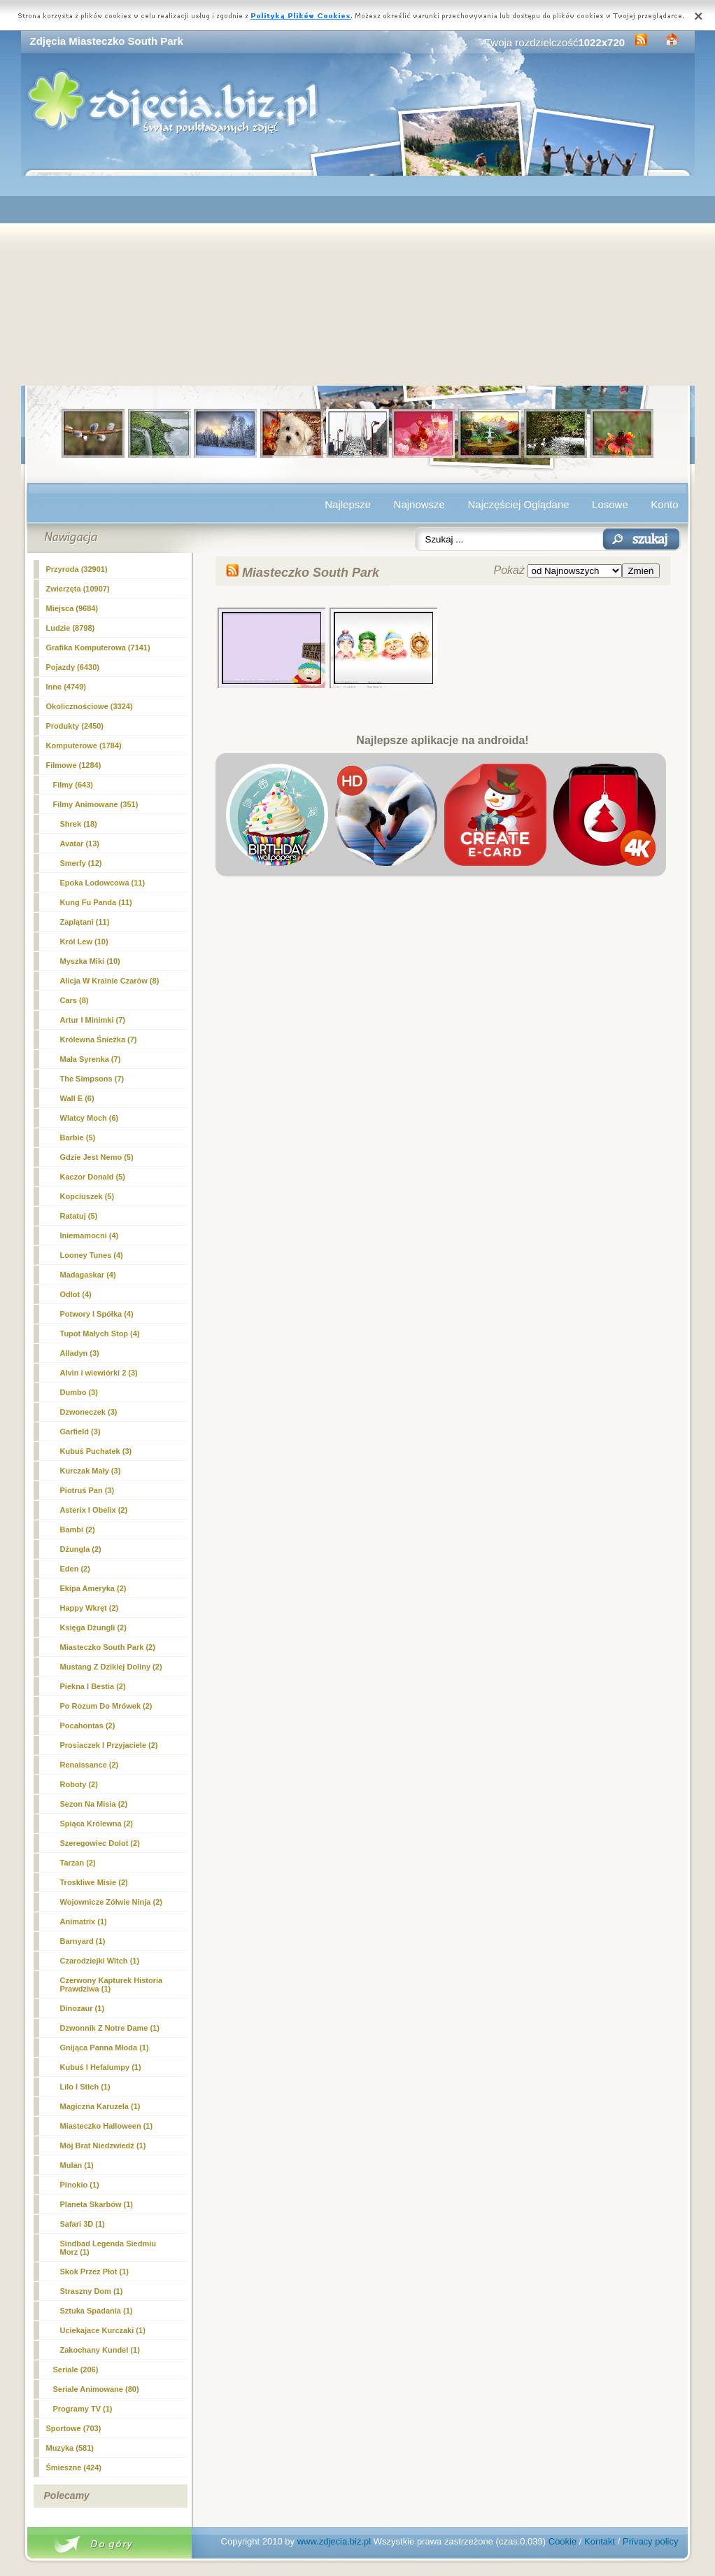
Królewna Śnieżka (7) (98, 1039)
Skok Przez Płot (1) (94, 2271)
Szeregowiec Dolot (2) (100, 1843)
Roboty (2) (79, 1784)
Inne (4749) (66, 686)
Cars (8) (74, 1000)
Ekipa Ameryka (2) (93, 1588)
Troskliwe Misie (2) (94, 1882)
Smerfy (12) (81, 863)
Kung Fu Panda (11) (96, 902)
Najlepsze (348, 504)
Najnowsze (419, 504)
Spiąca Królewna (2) (97, 1823)
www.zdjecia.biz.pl (334, 2541)
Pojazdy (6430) (72, 667)
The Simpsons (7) (92, 1078)
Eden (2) (75, 1568)
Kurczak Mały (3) (90, 1470)
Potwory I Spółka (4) (97, 1314)
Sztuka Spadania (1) (96, 2310)
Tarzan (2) (78, 1862)
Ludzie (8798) (70, 628)
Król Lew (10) (84, 941)
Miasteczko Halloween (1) (106, 2126)
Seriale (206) (76, 2369)
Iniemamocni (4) (89, 1235)
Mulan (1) (77, 2165)
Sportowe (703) (73, 2428)
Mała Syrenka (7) (90, 1059)
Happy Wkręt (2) (89, 1608)
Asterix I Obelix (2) (94, 1510)
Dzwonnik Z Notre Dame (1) (110, 2028)
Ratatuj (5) (79, 1216)
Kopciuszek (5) (87, 1196)
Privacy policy (650, 2541)
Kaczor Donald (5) (93, 1176)
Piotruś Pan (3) (87, 1490)
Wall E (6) (77, 1098)
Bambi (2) (77, 1529)
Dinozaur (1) (82, 2008)
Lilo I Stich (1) (85, 2086)
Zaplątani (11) (85, 922)
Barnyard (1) (83, 1941)
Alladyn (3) (79, 1353)
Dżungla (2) (80, 1549)
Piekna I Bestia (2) (93, 1686)
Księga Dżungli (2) (93, 1627)
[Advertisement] (358, 281)
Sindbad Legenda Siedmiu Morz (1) (108, 2247)
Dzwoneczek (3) (89, 1412)
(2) (107, 1647)
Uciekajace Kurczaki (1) (103, 2330)
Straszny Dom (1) (91, 2291)
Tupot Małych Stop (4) (100, 1333)
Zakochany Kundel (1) (100, 2350)
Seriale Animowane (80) (96, 2389)
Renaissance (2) (89, 1764)
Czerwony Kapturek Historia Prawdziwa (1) (111, 1984)
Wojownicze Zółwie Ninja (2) (111, 1902)
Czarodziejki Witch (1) (100, 1960)
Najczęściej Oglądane (518, 504)
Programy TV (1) (83, 2408)
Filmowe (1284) (73, 765)
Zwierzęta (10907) (78, 588)
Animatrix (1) (83, 1921)
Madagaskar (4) (88, 1274)
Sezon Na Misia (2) (94, 1804)
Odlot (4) (76, 1294)
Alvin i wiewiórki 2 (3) (99, 1372)
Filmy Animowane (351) (96, 804)
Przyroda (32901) (77, 569)
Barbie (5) (78, 1137)
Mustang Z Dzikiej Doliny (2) (111, 1666)
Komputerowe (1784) (84, 745)
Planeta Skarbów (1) (97, 2204)
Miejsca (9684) (72, 608)
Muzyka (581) (70, 2448)
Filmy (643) (73, 784)
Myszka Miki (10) (90, 961)
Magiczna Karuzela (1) (100, 2106)
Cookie (562, 2541)
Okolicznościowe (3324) (89, 706)
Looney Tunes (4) (91, 1255)
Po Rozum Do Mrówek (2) (106, 1706)
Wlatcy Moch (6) (89, 1118)
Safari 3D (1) (82, 2224)
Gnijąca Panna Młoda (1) (104, 2047)
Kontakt (599, 2541)
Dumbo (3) (79, 1392)
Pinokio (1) (79, 2184)
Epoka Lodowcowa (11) (103, 882)
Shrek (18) (78, 824)
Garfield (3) (80, 1431)
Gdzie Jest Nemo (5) (97, 1157)
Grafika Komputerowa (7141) (98, 647)
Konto (664, 504)
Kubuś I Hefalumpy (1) (100, 2067)
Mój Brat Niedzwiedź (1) (103, 2145)
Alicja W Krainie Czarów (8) (110, 980)
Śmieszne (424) (73, 2467)
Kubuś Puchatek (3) (96, 1451)
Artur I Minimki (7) (93, 1020)
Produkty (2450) (75, 726)
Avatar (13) (79, 843)
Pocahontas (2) (87, 1725)
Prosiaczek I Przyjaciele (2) (109, 1745)
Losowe (610, 504)
